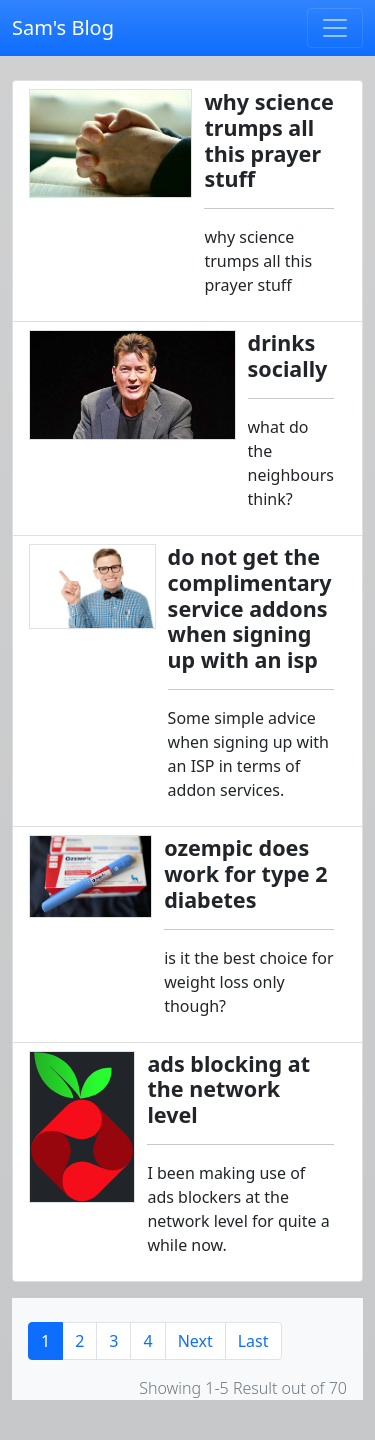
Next (195, 1341)
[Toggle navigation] (335, 28)
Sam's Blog (63, 27)
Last (253, 1341)
